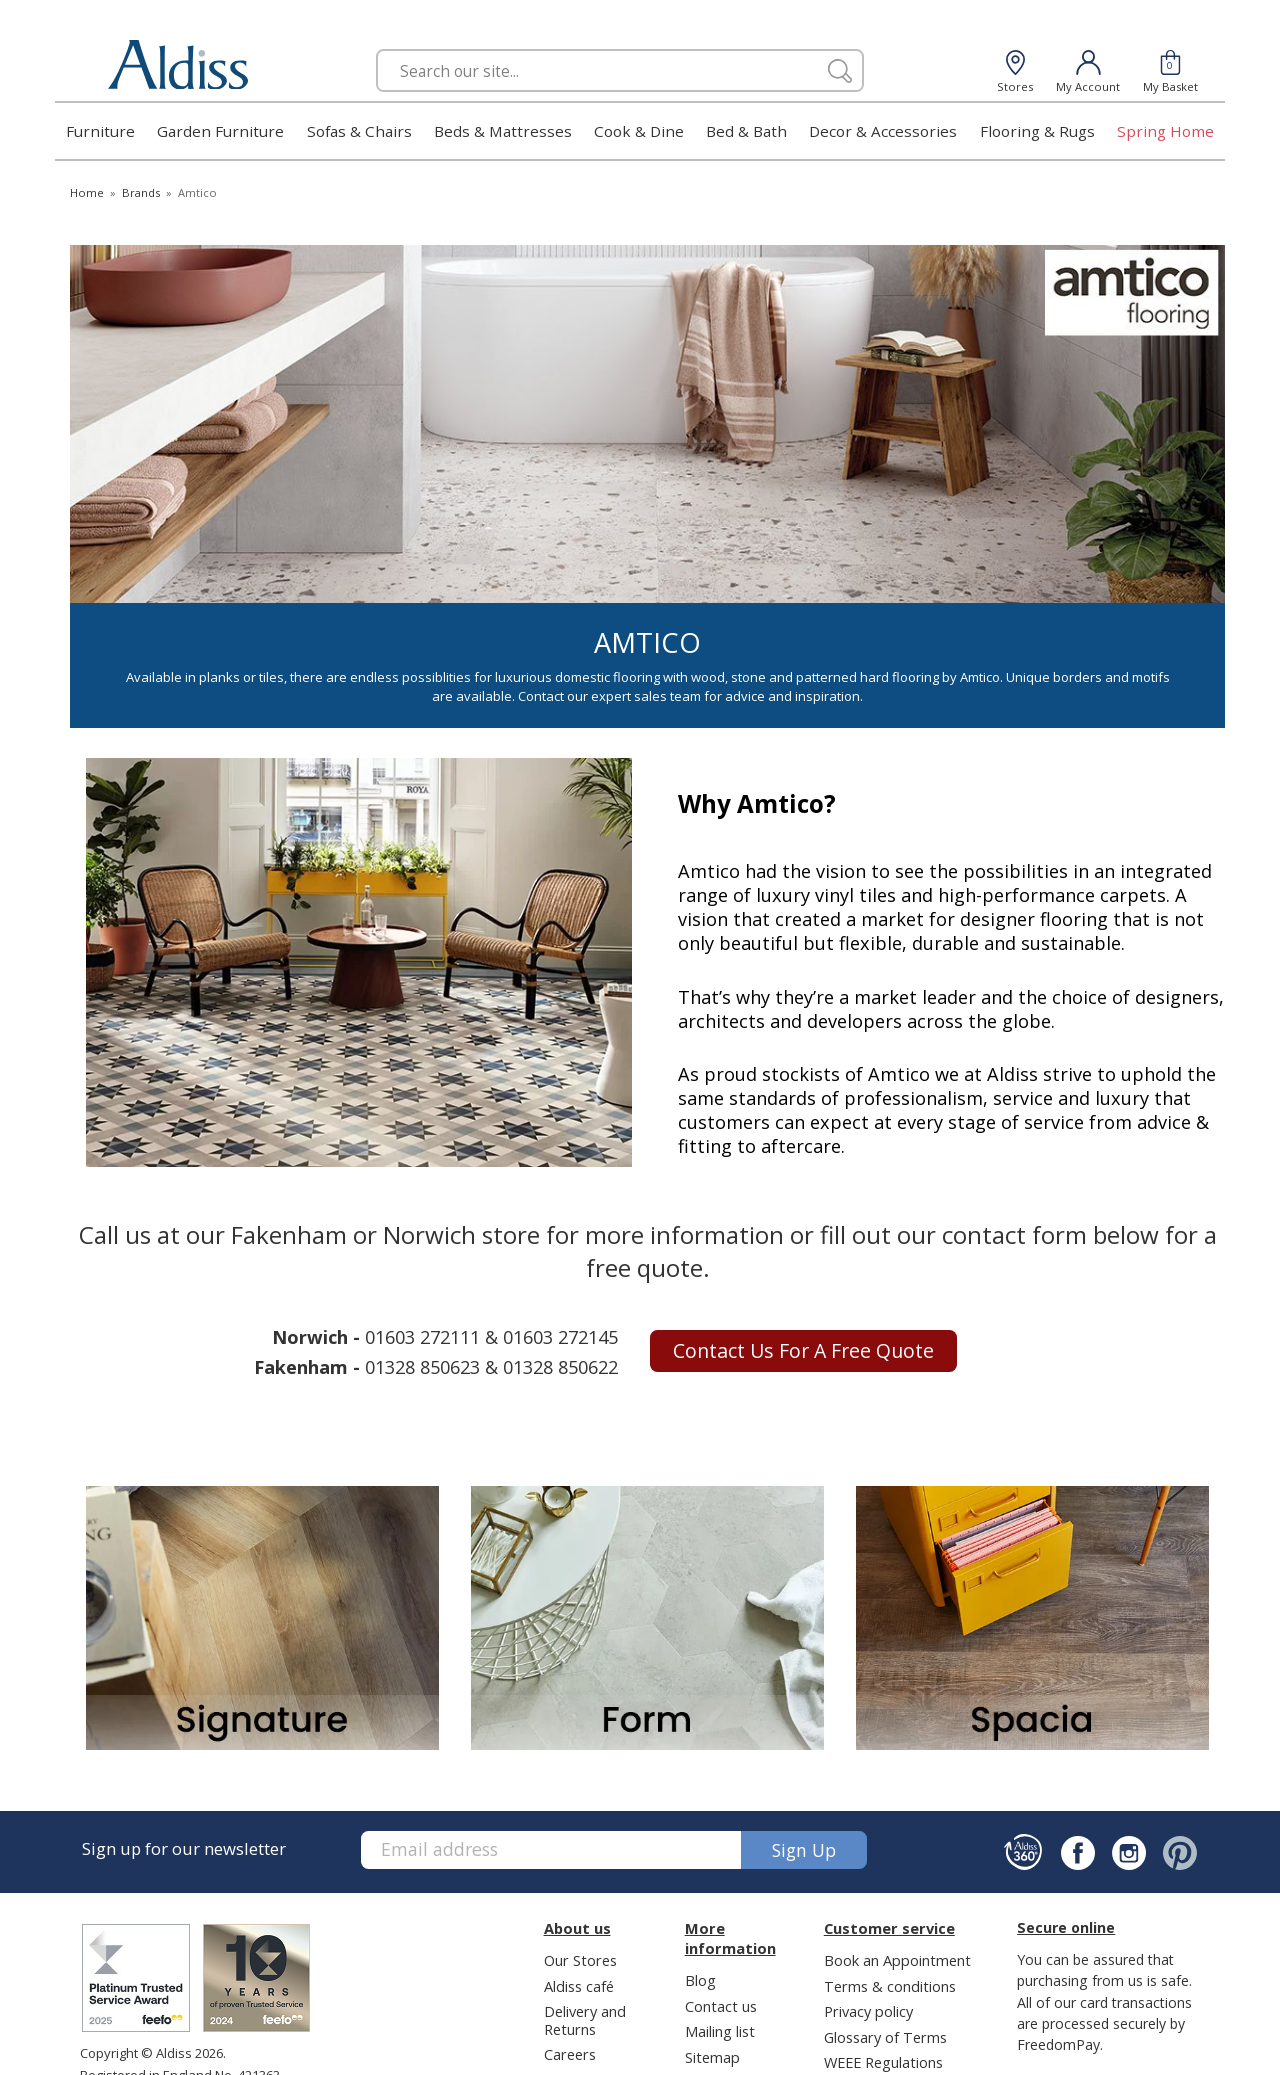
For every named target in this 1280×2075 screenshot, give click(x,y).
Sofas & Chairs (359, 131)
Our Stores (580, 1960)
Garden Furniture (220, 131)
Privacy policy (868, 2011)
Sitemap (712, 2057)
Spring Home (1165, 131)
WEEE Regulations (883, 2062)
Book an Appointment (897, 1960)
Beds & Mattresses (503, 131)
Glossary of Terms (885, 2037)
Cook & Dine (639, 131)
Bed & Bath (746, 131)
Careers (570, 2054)
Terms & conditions (890, 1986)
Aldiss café (579, 1986)
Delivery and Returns (585, 2019)
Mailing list (720, 2031)
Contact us (721, 2006)
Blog (700, 1980)
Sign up (804, 1850)
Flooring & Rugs (1037, 131)
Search (376, 48)
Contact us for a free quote (803, 1350)
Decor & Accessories (883, 131)
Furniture (100, 131)
